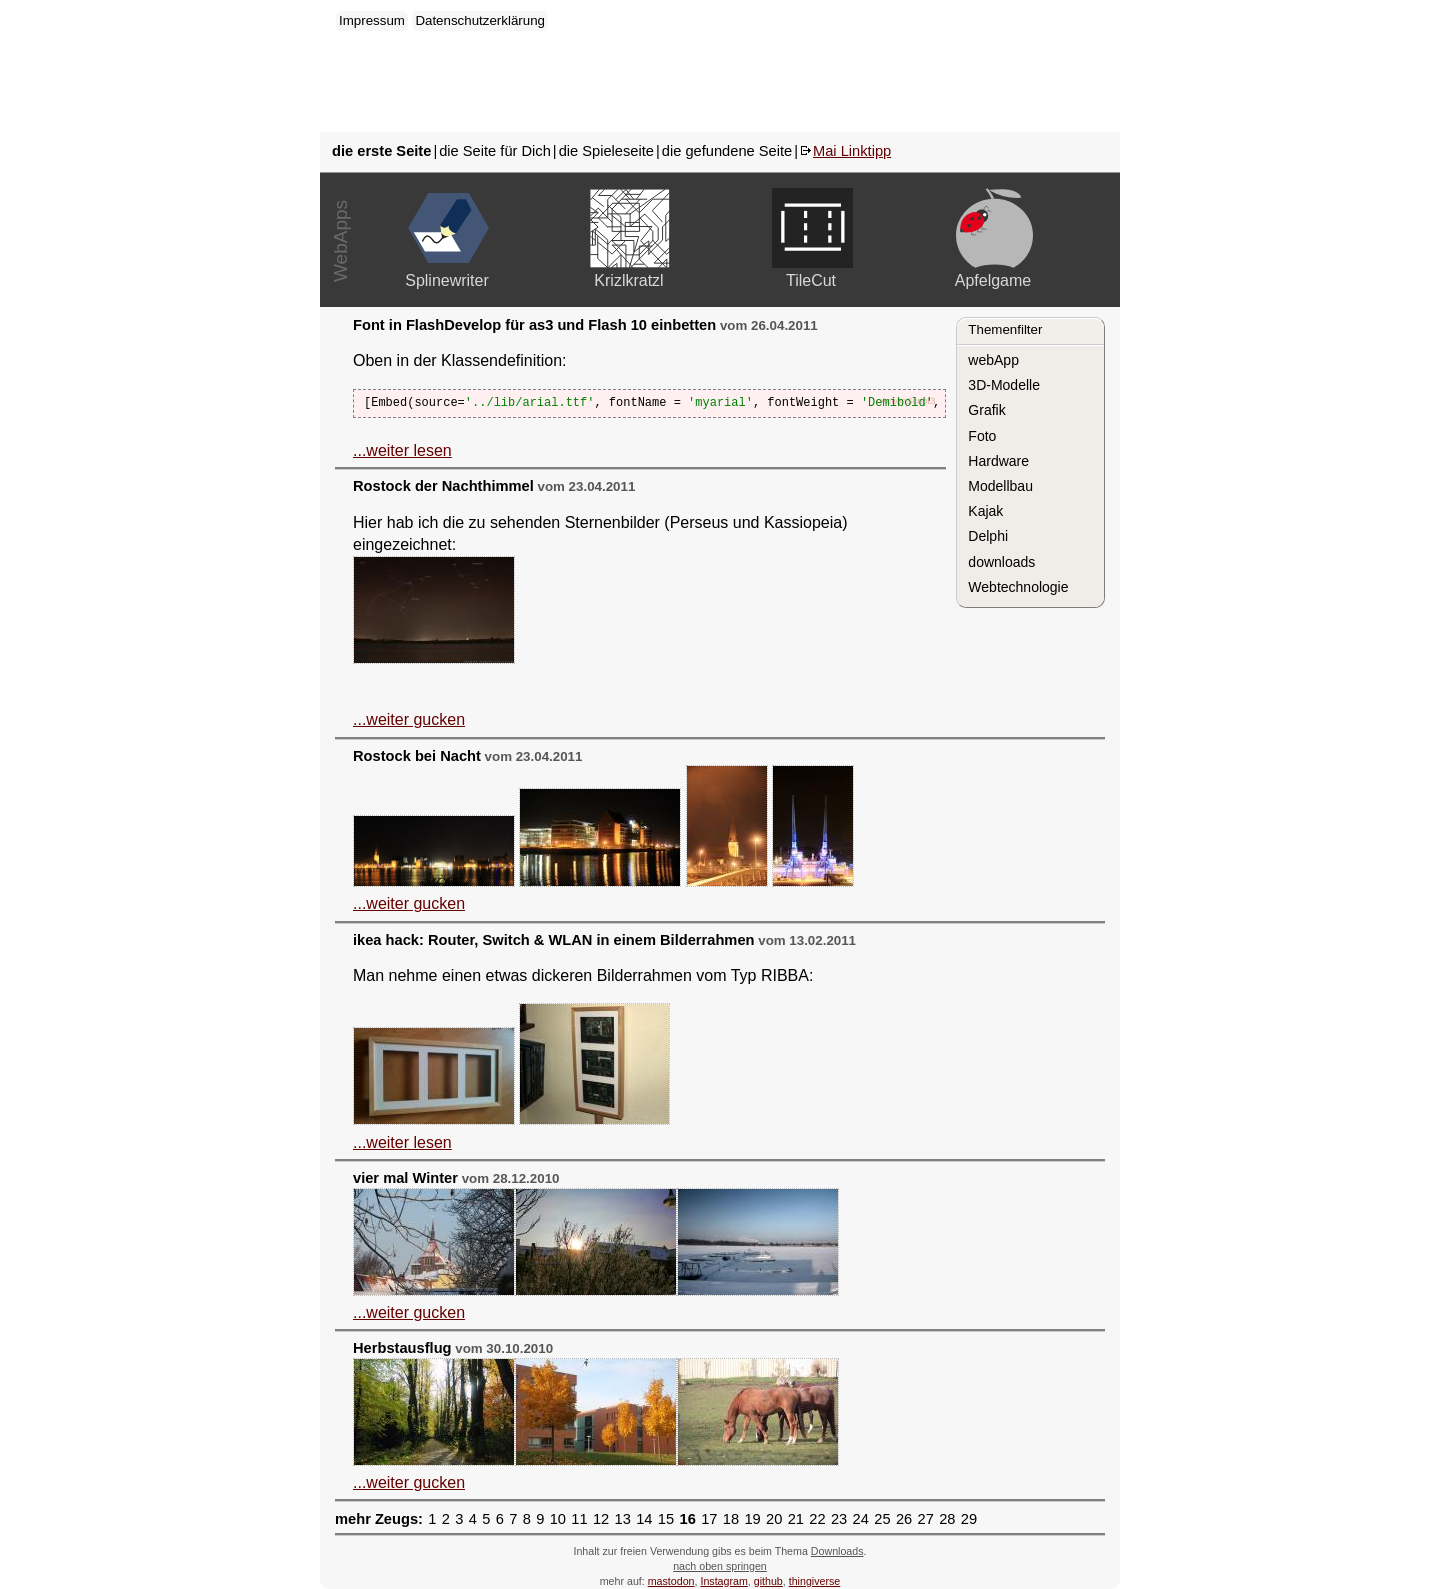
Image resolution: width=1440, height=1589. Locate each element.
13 (623, 1519)
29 (969, 1519)
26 (904, 1519)
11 (579, 1519)
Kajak (985, 511)
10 (558, 1519)
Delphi (988, 536)
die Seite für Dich (495, 151)
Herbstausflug (402, 1348)
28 (947, 1519)
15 (666, 1519)
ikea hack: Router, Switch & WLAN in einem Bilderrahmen (554, 940)
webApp (993, 360)
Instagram (723, 1581)
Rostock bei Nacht (417, 756)
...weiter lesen (402, 450)
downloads (1001, 562)
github (768, 1581)
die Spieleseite (606, 151)
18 (731, 1519)
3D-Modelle (1004, 385)
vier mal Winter (405, 1178)
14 (644, 1519)
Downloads (837, 1551)
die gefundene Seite (727, 151)
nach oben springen (720, 1566)
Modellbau (1000, 486)
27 (926, 1519)
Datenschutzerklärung (480, 20)
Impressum (372, 20)
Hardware (998, 461)
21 (796, 1519)
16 (687, 1519)
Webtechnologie (1018, 587)
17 (709, 1519)
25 (882, 1519)
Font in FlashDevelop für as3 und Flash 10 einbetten (534, 325)
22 (817, 1519)
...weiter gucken (409, 719)
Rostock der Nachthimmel (443, 486)
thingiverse (815, 1581)
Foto (982, 436)
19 (752, 1519)
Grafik (986, 410)
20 (774, 1519)
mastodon (671, 1581)
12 (601, 1519)
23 (839, 1519)
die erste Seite (381, 151)
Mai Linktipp (852, 151)
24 (861, 1519)
